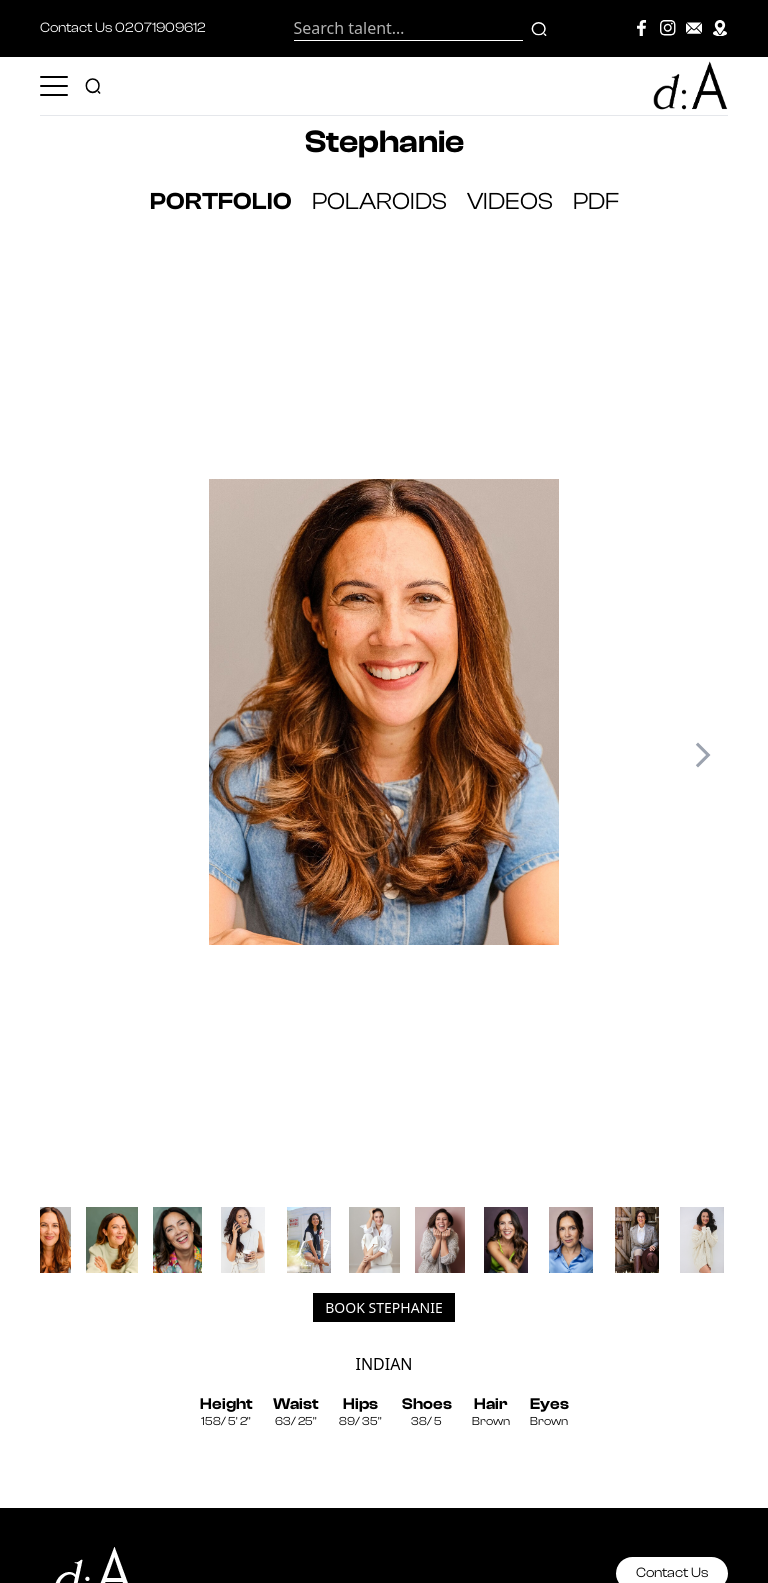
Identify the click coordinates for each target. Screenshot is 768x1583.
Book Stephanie (384, 1307)
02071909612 (160, 28)
